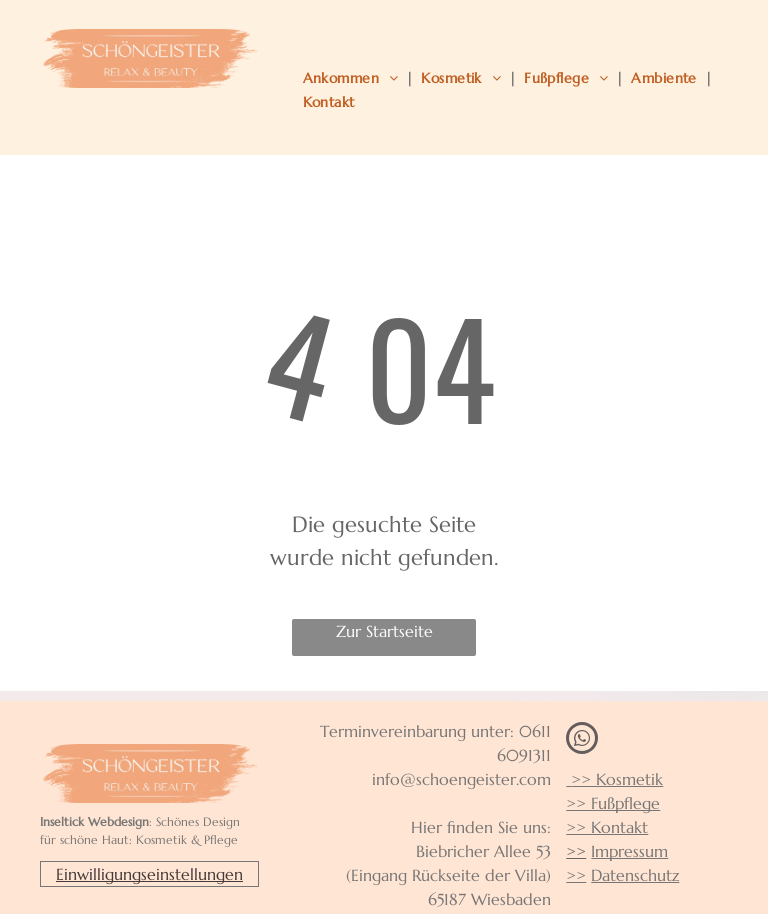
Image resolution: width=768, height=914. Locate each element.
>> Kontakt (607, 827)
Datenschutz (635, 875)
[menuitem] (354, 78)
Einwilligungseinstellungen (149, 874)
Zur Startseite (384, 631)
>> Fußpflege (613, 803)
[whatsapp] (582, 740)
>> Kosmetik (614, 779)
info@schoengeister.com (461, 779)
